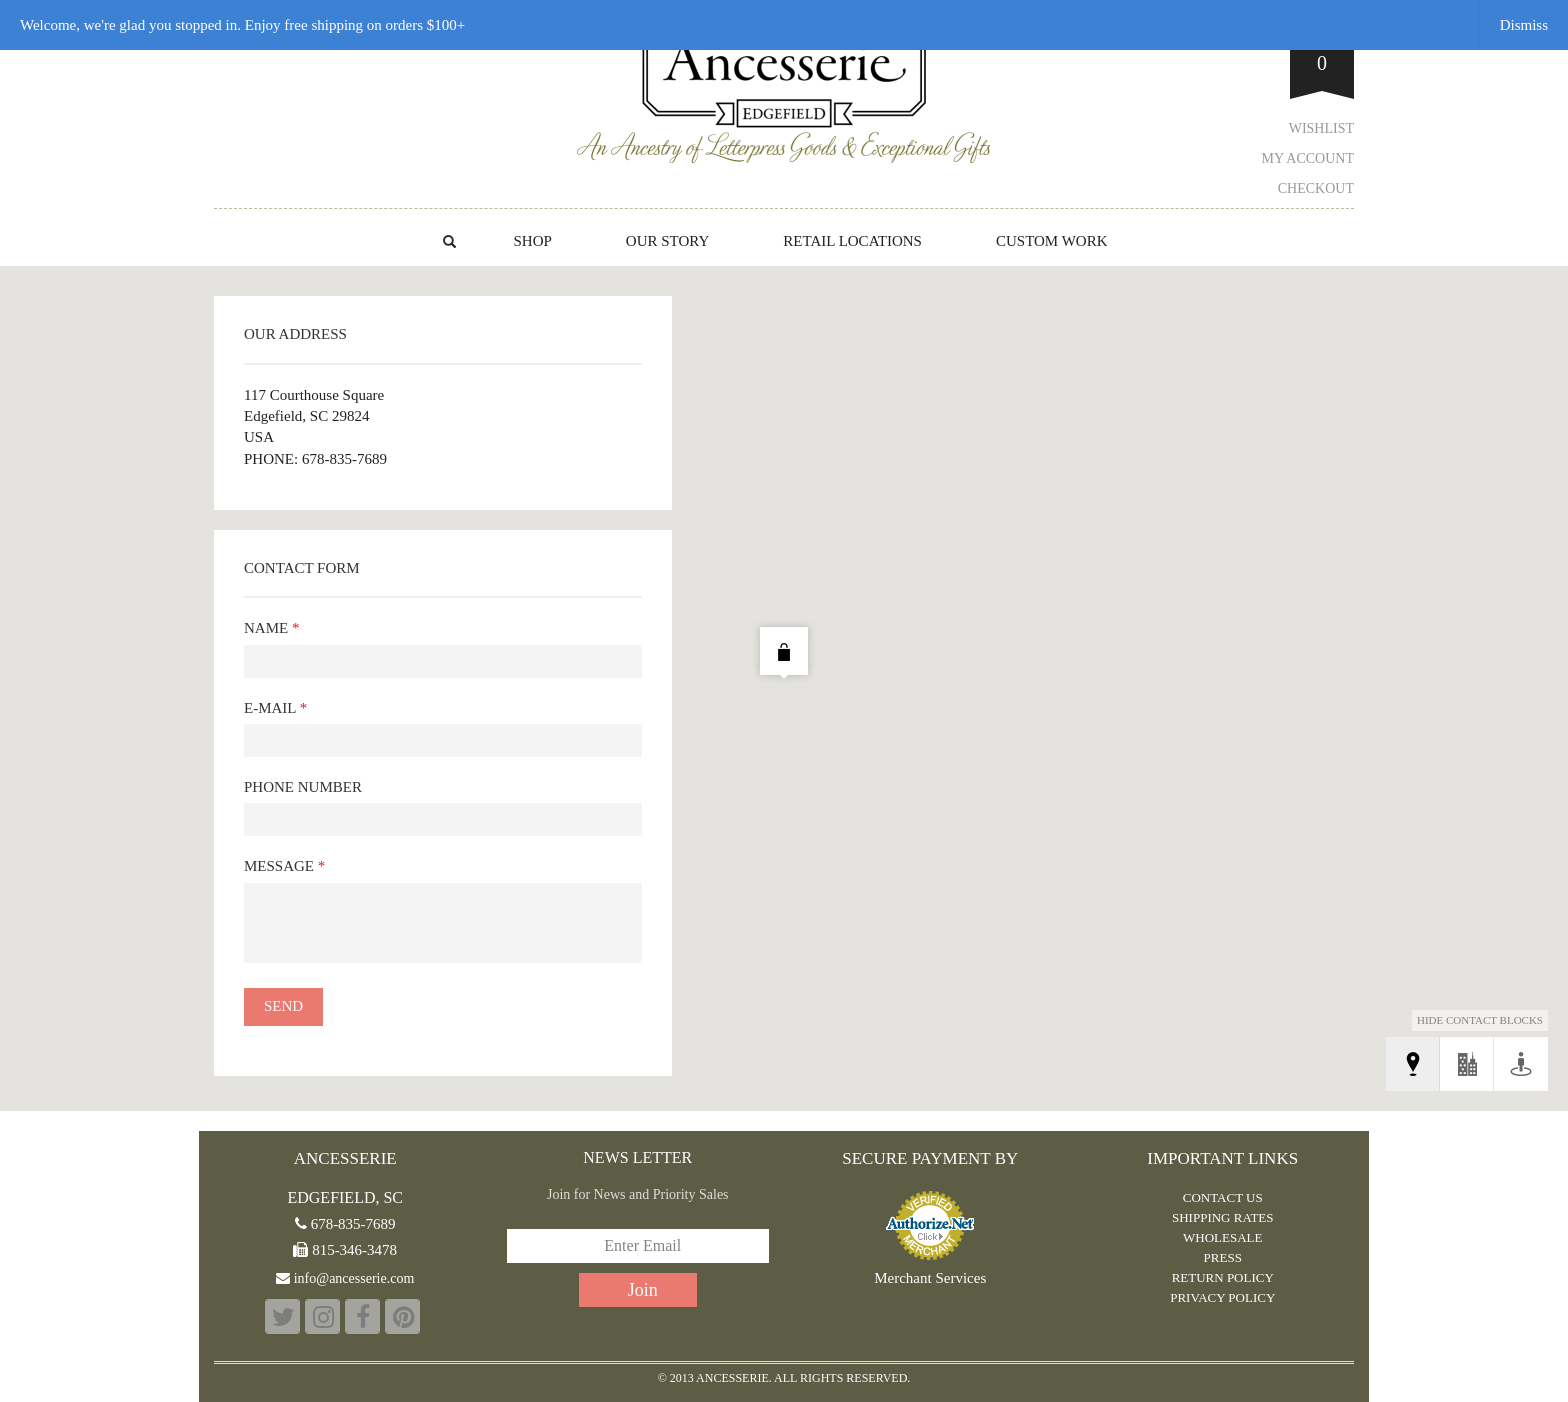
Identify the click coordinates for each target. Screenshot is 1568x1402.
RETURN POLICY (1223, 1277)
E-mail (275, 708)
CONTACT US (1223, 1197)
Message (284, 866)
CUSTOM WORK (1052, 241)
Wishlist (1321, 128)
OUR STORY (668, 241)
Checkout (1316, 188)
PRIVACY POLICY (1222, 1297)
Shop (532, 241)
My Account (1308, 158)
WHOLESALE (1222, 1237)
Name (271, 628)
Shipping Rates (1223, 1217)
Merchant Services (930, 1278)
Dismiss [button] (1524, 25)
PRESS (1223, 1257)
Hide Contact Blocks (1480, 1020)
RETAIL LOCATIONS (852, 241)
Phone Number (303, 787)
